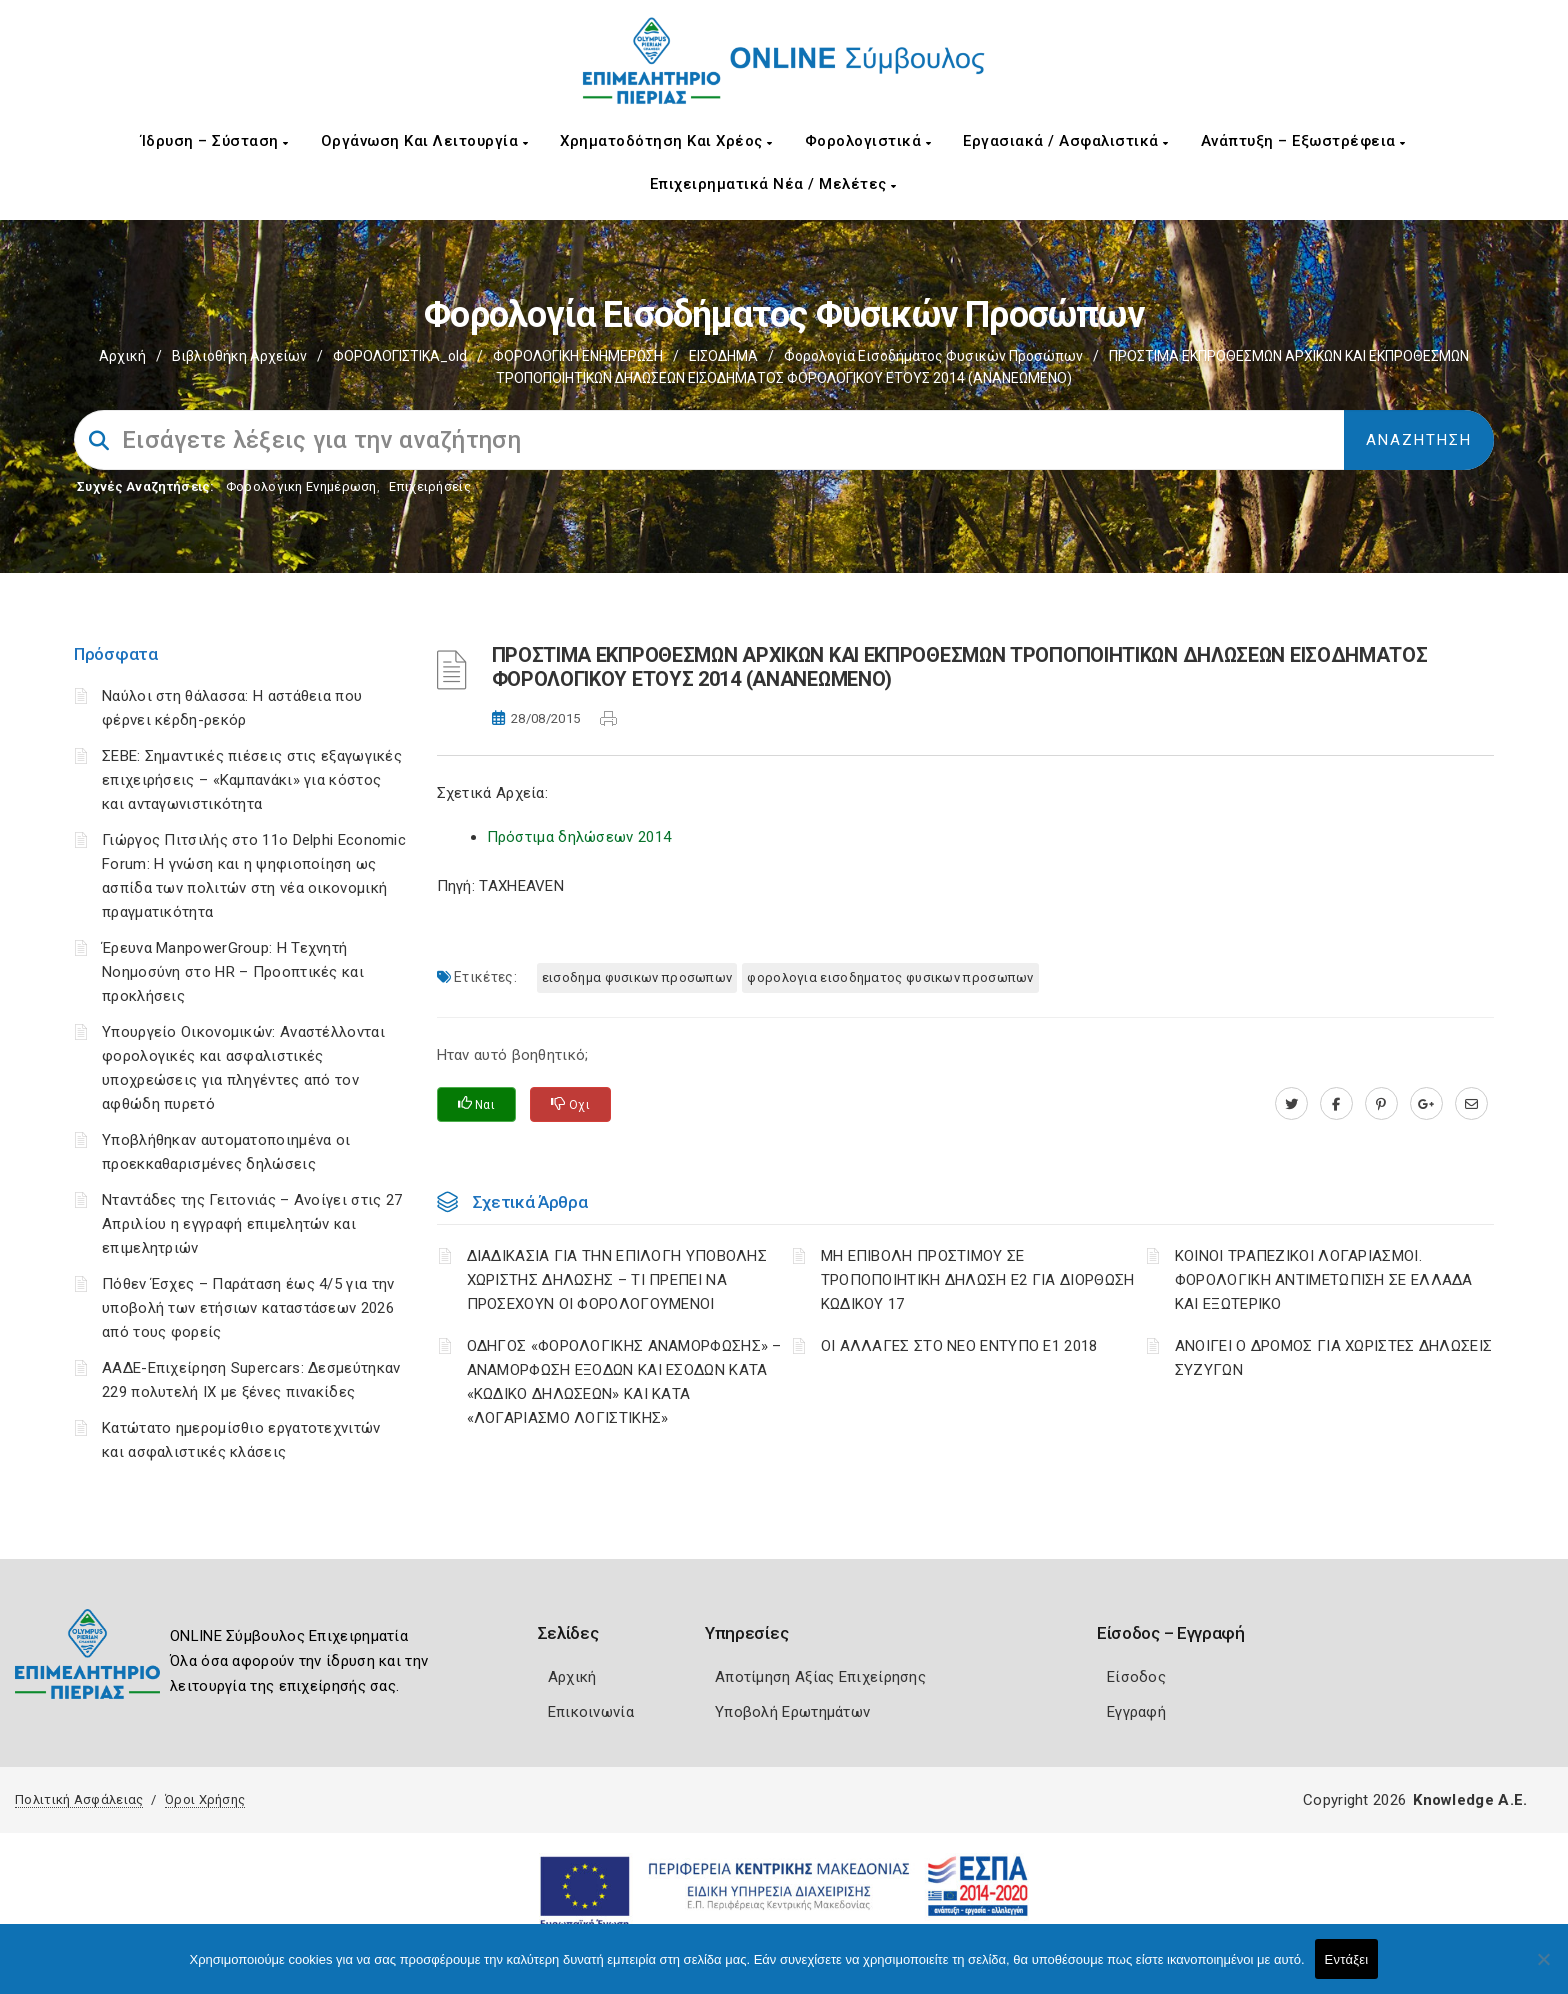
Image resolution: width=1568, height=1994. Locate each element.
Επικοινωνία (591, 1712)
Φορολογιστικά (868, 141)
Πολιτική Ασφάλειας (79, 1799)
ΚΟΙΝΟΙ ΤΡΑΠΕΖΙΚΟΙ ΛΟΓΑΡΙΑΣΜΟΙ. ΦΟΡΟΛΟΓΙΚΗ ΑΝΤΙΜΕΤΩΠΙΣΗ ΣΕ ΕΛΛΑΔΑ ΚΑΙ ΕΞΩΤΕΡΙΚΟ (1324, 1280)
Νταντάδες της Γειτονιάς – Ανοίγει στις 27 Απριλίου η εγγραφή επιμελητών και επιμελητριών (252, 1224)
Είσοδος (1136, 1677)
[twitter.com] (1291, 1104)
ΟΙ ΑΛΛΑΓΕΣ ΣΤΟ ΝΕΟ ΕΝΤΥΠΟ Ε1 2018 (959, 1346)
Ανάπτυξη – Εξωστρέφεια (1303, 141)
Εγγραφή (1136, 1712)
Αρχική (122, 356)
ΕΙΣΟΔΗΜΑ (723, 356)
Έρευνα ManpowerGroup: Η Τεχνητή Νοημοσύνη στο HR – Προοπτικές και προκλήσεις (233, 972)
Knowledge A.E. (1470, 1800)
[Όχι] (1543, 1969)
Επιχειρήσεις (430, 486)
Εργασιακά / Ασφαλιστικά (1066, 141)
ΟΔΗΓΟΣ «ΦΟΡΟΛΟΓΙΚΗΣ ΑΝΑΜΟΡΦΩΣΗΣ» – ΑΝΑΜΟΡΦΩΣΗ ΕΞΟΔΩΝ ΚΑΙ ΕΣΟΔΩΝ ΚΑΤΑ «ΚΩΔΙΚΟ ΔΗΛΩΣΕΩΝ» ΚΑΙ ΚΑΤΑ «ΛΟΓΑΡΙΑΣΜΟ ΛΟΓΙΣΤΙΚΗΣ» (624, 1382)
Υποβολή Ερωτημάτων (792, 1712)
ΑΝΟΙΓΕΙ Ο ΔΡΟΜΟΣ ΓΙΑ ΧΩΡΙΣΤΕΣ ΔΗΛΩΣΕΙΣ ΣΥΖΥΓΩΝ (1333, 1358)
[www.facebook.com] (1336, 1104)
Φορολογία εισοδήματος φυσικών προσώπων (933, 356)
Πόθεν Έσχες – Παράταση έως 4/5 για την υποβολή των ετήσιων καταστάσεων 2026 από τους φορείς (248, 1308)
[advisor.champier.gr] (1471, 1104)
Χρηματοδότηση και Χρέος (666, 141)
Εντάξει (1347, 1959)
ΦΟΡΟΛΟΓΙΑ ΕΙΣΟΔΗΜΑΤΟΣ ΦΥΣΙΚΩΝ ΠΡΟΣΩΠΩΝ (890, 977)
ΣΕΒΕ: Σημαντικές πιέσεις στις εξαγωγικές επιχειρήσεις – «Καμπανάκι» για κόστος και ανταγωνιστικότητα (252, 780)
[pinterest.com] (1381, 1104)
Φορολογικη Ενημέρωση (301, 486)
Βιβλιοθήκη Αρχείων (239, 356)
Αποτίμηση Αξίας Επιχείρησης (820, 1677)
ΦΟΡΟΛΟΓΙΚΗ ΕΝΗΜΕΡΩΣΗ (578, 356)
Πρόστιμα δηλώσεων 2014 (579, 837)
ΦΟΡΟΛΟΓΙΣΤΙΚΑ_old (400, 356)
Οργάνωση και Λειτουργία (425, 141)
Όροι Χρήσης (205, 1799)
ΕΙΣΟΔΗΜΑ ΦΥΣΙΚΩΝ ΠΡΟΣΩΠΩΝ (637, 977)
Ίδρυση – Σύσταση (215, 141)
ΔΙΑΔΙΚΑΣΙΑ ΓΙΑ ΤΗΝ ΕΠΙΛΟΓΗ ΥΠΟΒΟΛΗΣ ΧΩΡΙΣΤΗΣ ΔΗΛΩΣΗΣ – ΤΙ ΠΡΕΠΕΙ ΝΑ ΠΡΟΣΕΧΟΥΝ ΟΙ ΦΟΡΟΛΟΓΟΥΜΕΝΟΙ (617, 1280)
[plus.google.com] (1426, 1104)
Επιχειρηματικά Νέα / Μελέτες (773, 184)
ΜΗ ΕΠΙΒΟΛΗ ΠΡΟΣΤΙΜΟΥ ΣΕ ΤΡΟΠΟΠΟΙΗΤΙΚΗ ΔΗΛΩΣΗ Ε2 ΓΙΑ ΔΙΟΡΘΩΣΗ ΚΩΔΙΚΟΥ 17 (978, 1280)
